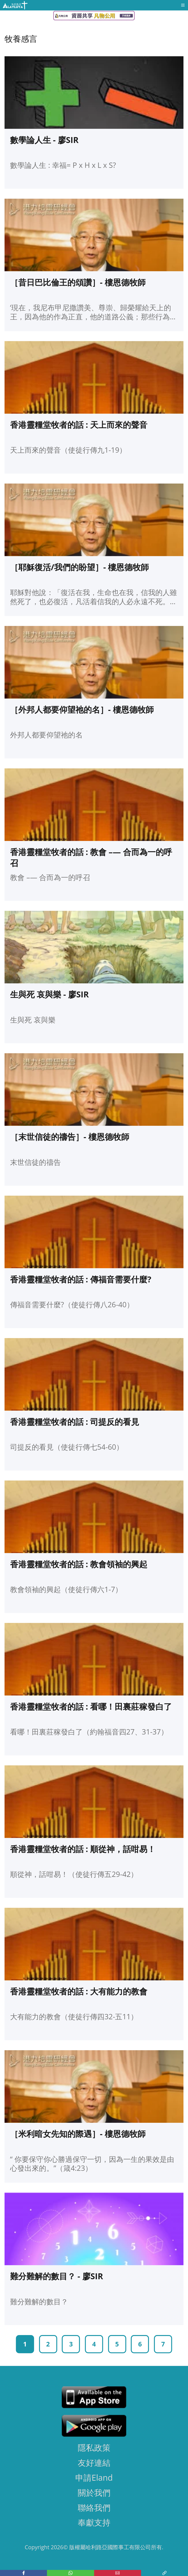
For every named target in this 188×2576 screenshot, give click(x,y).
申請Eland (94, 2477)
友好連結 (94, 2462)
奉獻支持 (94, 2522)
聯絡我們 (94, 2507)
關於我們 (94, 2492)
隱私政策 (94, 2447)
